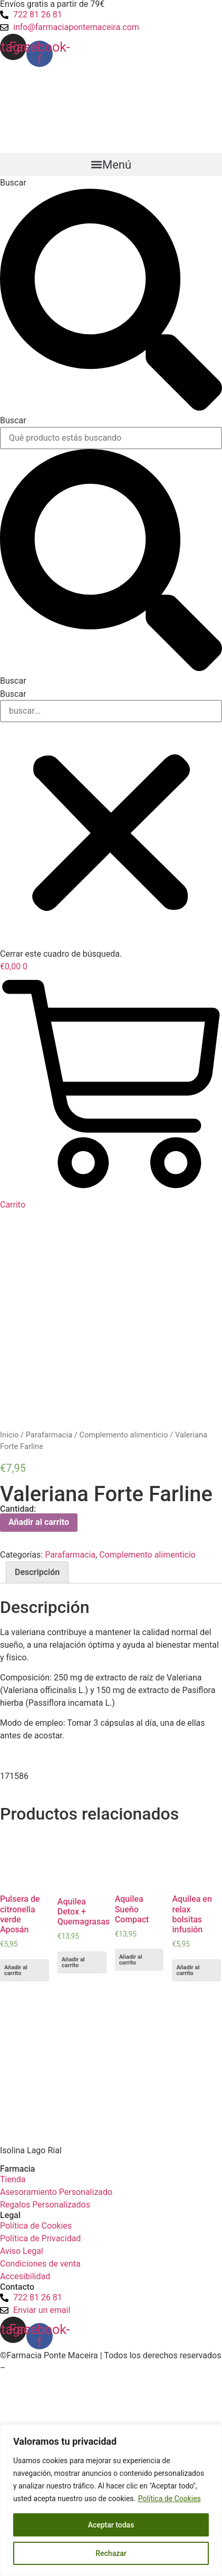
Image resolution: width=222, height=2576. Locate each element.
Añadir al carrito (38, 1522)
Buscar (13, 183)
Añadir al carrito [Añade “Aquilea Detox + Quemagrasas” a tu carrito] (73, 1962)
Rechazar (110, 2553)
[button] (111, 164)
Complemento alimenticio (123, 1435)
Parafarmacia (49, 1435)
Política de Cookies (169, 2498)
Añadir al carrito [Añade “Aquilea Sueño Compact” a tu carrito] (130, 1959)
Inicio (9, 1435)
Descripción (37, 1572)
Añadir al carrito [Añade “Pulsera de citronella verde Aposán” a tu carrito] (15, 1970)
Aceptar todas (111, 2525)
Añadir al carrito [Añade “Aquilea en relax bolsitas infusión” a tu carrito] (187, 1970)
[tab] (37, 1572)
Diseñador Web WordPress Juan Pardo (79, 2368)
